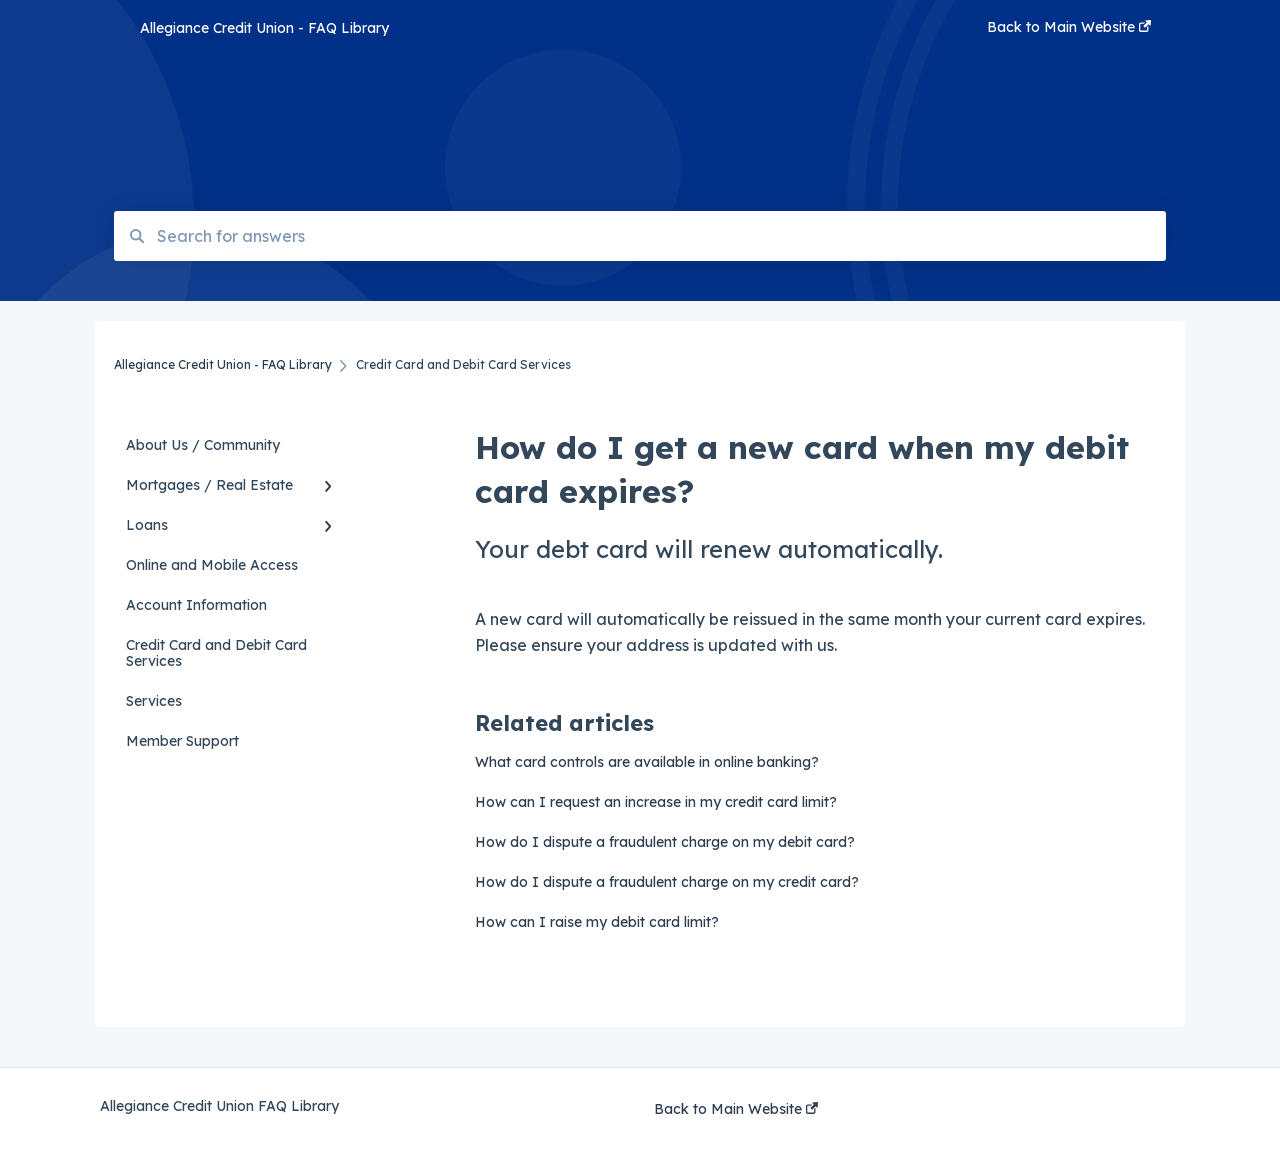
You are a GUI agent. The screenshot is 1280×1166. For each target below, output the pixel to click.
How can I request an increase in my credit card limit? (656, 802)
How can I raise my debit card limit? (597, 922)
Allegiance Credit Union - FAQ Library (264, 28)
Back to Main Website (736, 1109)
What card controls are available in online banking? (647, 762)
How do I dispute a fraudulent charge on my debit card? (665, 842)
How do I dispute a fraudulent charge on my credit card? (667, 882)
